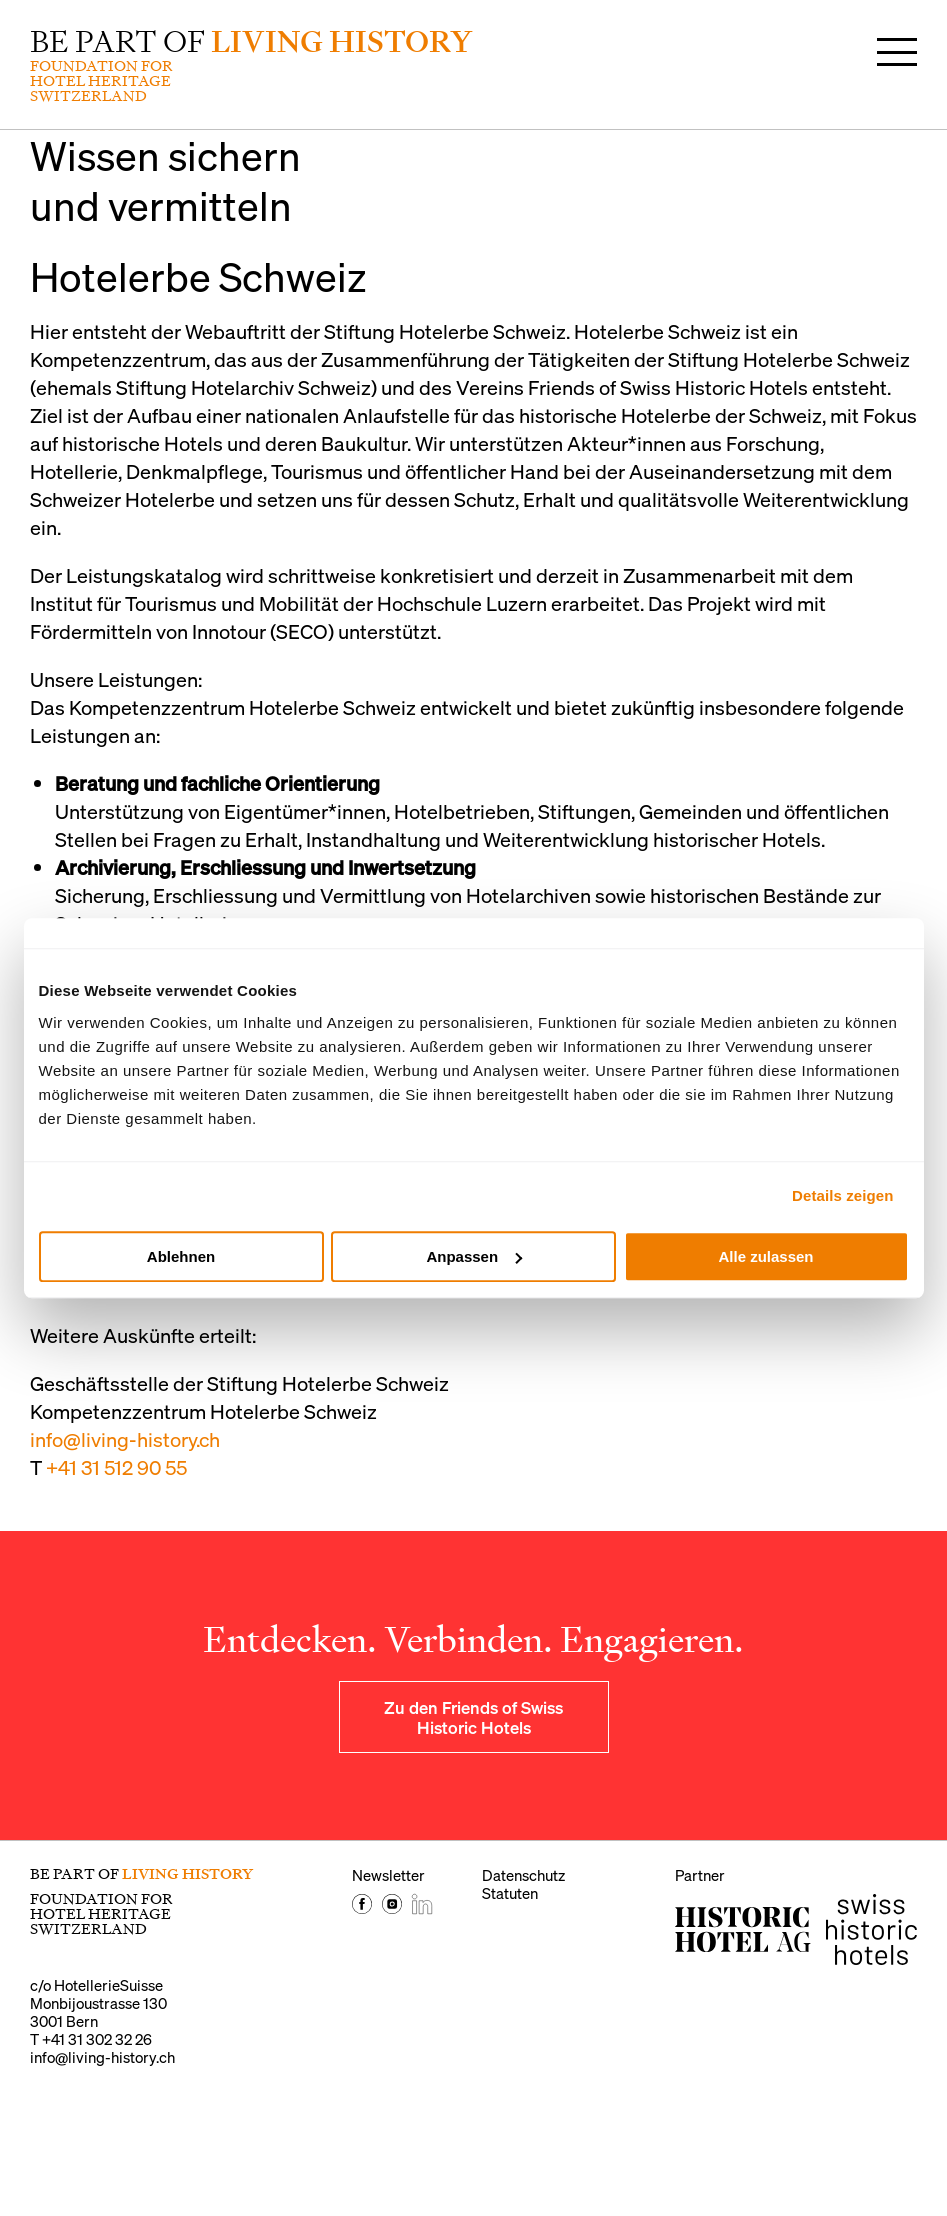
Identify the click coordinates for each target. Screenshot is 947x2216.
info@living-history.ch (125, 1439)
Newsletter (388, 1875)
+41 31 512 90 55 (116, 1467)
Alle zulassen (765, 1256)
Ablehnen (181, 1256)
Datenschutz (523, 1875)
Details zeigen (842, 1195)
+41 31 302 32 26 (97, 2039)
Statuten (510, 1893)
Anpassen (474, 1256)
